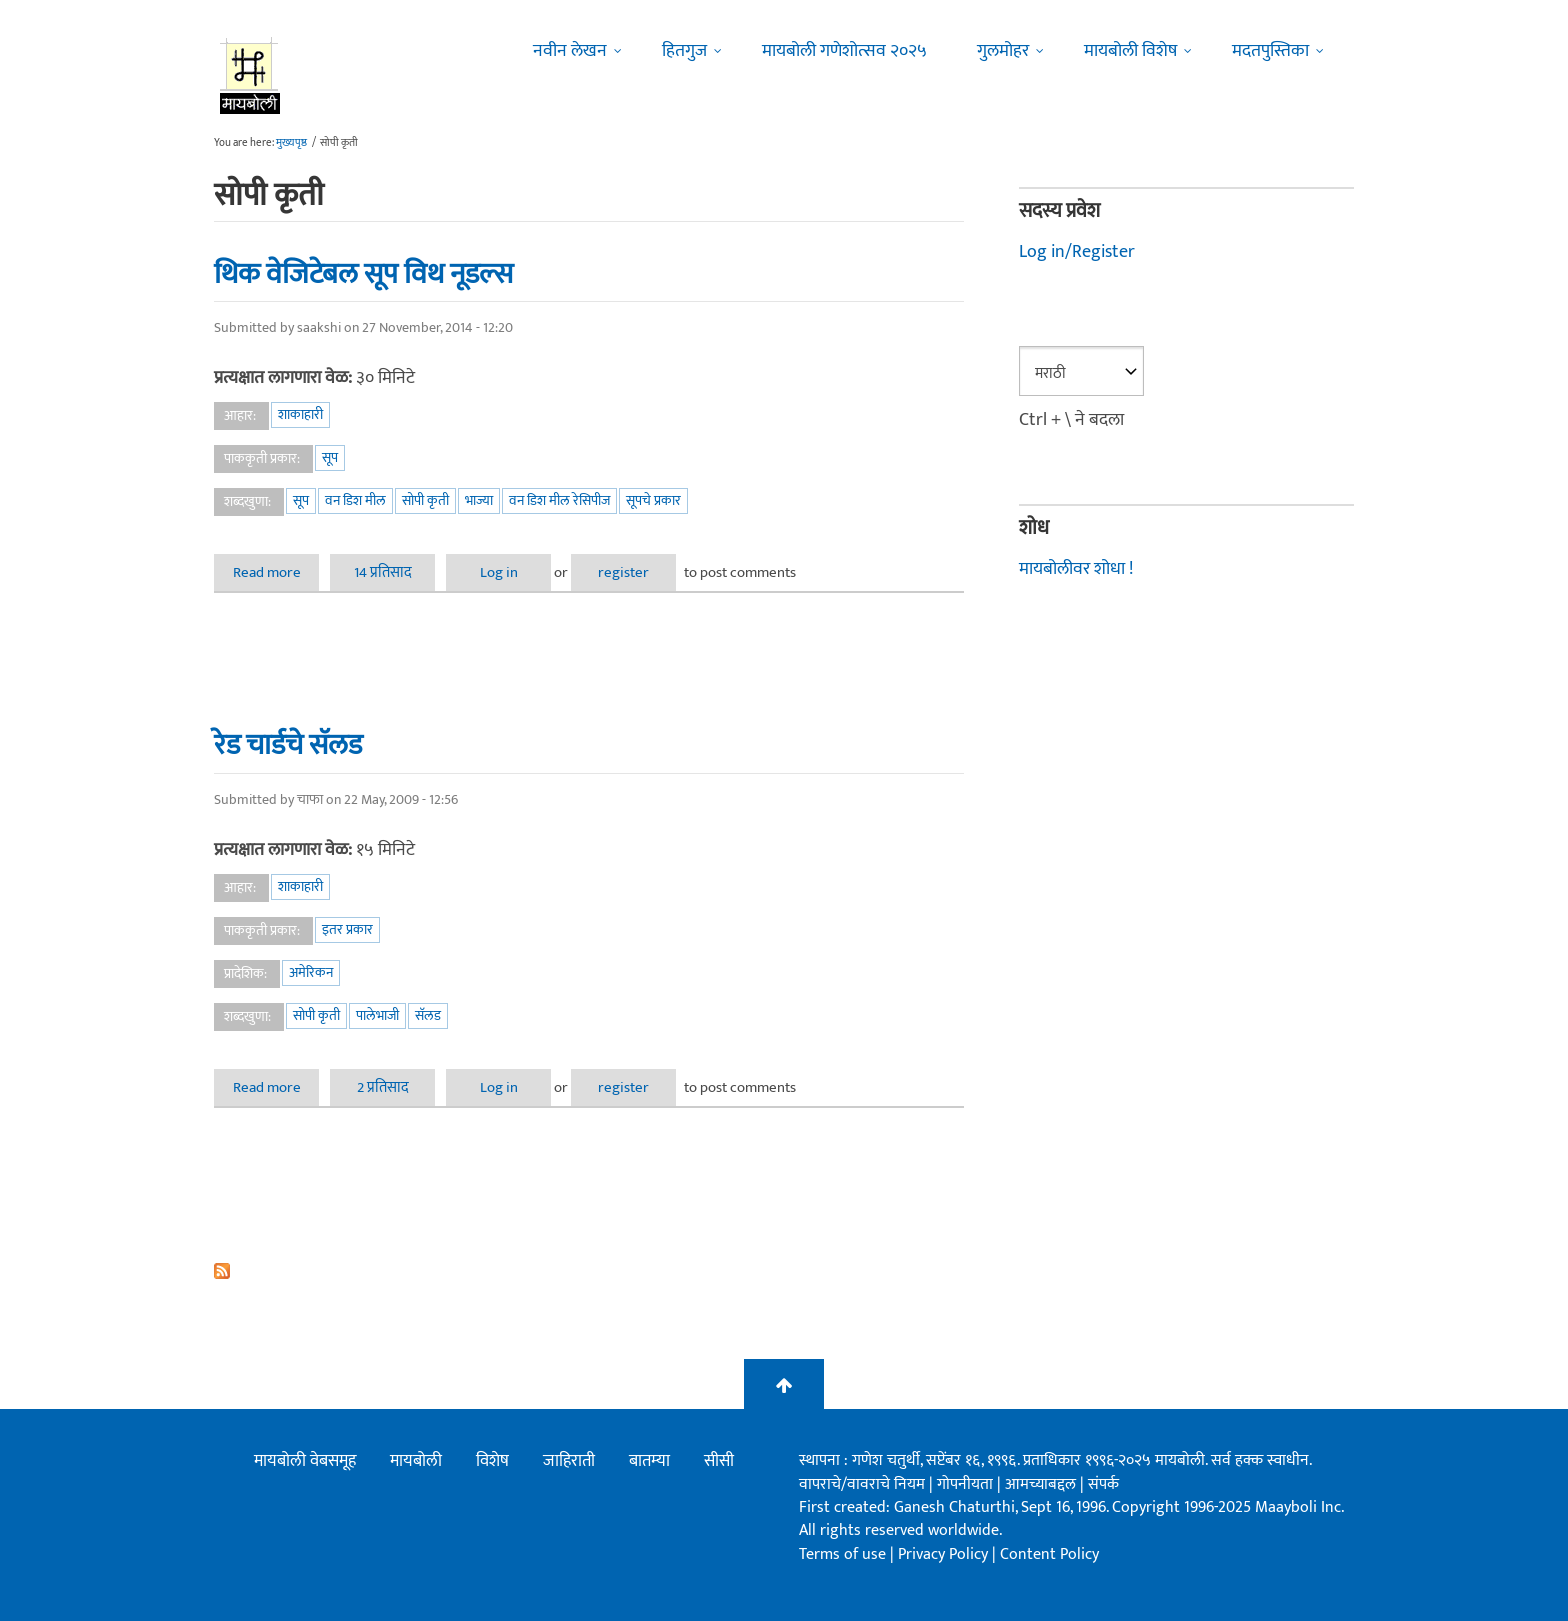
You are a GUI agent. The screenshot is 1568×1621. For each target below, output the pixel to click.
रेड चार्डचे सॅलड (288, 745)
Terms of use (842, 1554)
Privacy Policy (945, 1554)
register (623, 572)
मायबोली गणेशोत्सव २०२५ (844, 51)
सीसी (719, 1461)
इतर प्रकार (347, 929)
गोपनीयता (967, 1484)
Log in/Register (1077, 252)
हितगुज (684, 51)
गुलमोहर (1003, 51)
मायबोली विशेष (1130, 51)
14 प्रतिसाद (383, 572)
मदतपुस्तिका (1270, 51)
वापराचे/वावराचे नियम (862, 1484)
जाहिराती (569, 1461)
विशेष (492, 1461)
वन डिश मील (355, 500)
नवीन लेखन (570, 51)
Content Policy (1049, 1554)
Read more (276, 572)
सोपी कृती (425, 500)
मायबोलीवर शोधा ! (1076, 569)
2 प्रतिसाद (383, 1087)
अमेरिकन (311, 972)
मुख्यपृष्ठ (291, 143)
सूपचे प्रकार (653, 500)
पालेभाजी (377, 1015)
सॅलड (428, 1015)
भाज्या (479, 500)
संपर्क (1103, 1484)
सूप (330, 457)
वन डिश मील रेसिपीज (559, 500)
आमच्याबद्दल (1042, 1484)
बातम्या (649, 1461)
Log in (499, 572)
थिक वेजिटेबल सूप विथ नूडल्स (363, 274)
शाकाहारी (300, 414)
